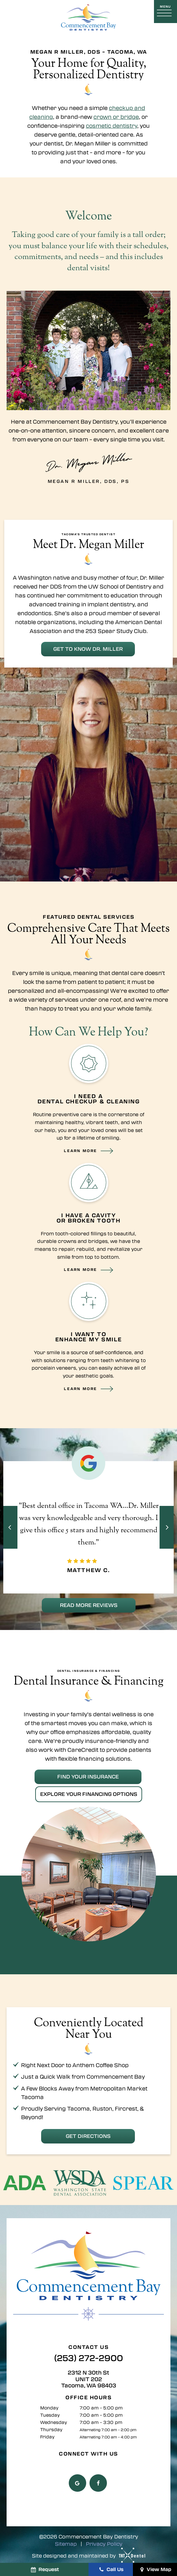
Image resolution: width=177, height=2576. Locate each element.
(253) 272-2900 (88, 2356)
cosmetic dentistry (111, 125)
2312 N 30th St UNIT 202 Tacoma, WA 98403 (88, 2377)
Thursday (51, 2427)
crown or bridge (116, 116)
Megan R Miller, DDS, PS (89, 466)
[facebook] (98, 2481)
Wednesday (53, 2420)
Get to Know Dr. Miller (88, 648)
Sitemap (66, 2542)
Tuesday (50, 2413)
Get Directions (88, 2134)
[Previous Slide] (10, 1527)
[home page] (88, 17)
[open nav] (165, 11)
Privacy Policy (104, 2542)
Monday (49, 2405)
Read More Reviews (88, 1604)
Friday (47, 2434)
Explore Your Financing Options (88, 1792)
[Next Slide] (167, 1527)
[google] (77, 2481)
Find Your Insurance (88, 1775)
